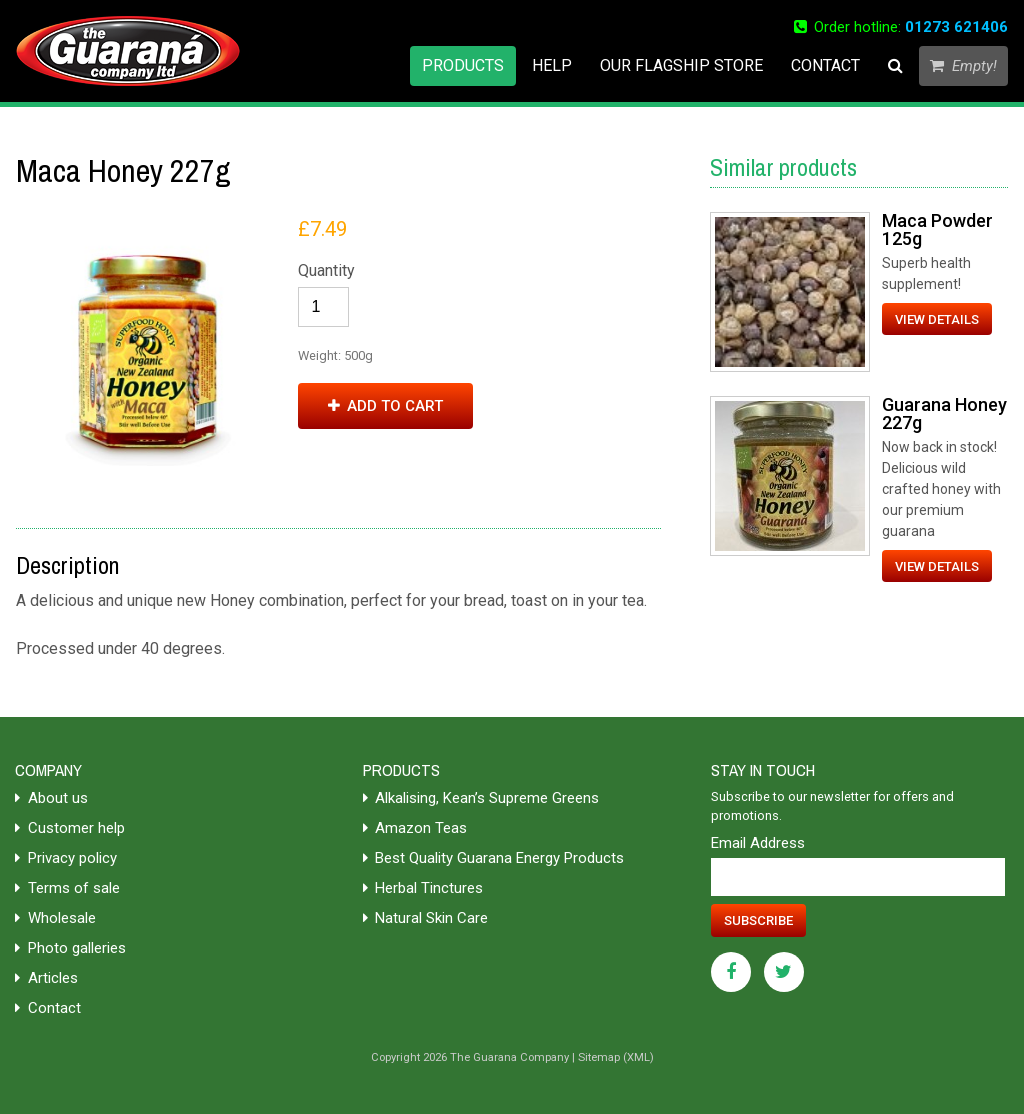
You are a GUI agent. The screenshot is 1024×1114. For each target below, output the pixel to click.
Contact (825, 65)
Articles (46, 978)
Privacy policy (66, 858)
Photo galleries (70, 948)
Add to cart (386, 406)
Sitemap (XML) (616, 1057)
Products (463, 65)
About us (51, 798)
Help (552, 65)
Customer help (70, 828)
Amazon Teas (415, 828)
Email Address (758, 843)
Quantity (326, 270)
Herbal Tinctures (423, 888)
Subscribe (758, 920)
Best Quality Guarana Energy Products (494, 858)
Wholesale (55, 918)
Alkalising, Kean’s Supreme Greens (481, 798)
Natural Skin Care (426, 918)
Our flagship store (681, 65)
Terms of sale (67, 888)
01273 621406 (956, 27)
